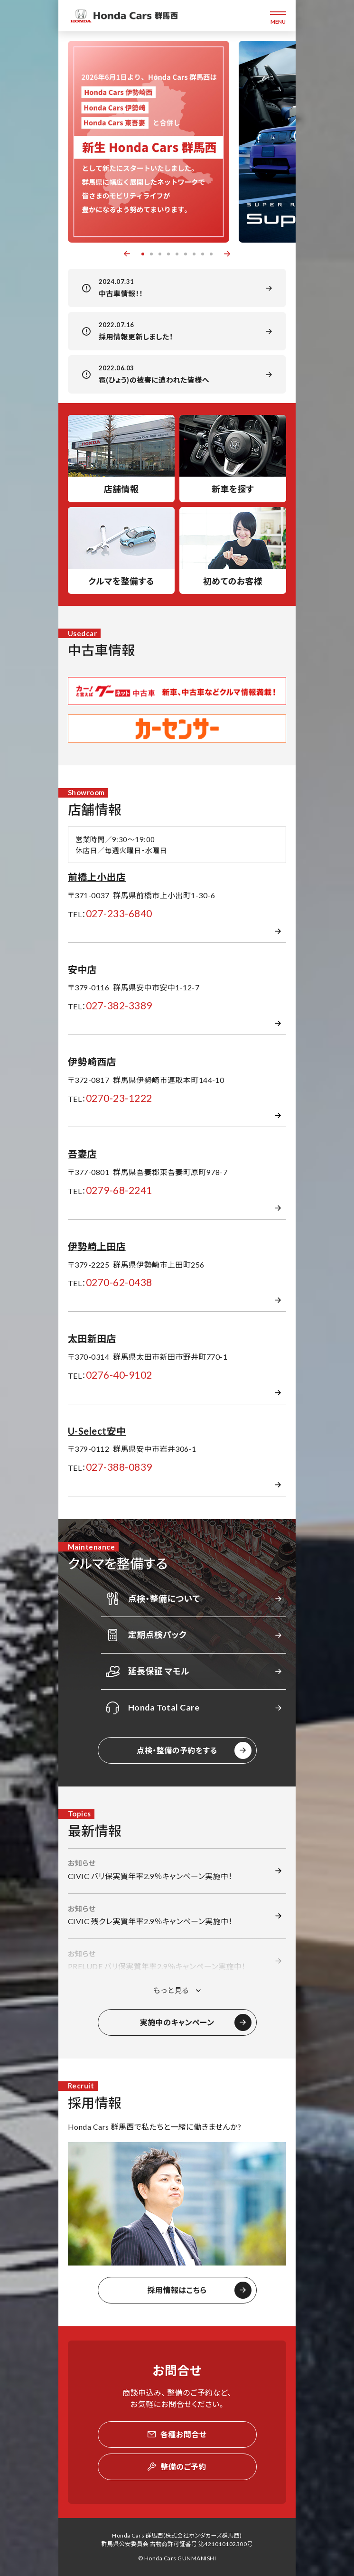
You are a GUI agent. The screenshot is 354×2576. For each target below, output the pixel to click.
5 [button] (177, 254)
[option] (148, 142)
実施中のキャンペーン (177, 2022)
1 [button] (142, 254)
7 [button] (194, 254)
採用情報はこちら (176, 2289)
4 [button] (168, 254)
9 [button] (211, 254)
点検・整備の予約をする (177, 1750)
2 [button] (151, 254)
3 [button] (159, 254)
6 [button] (185, 254)
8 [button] (202, 254)
